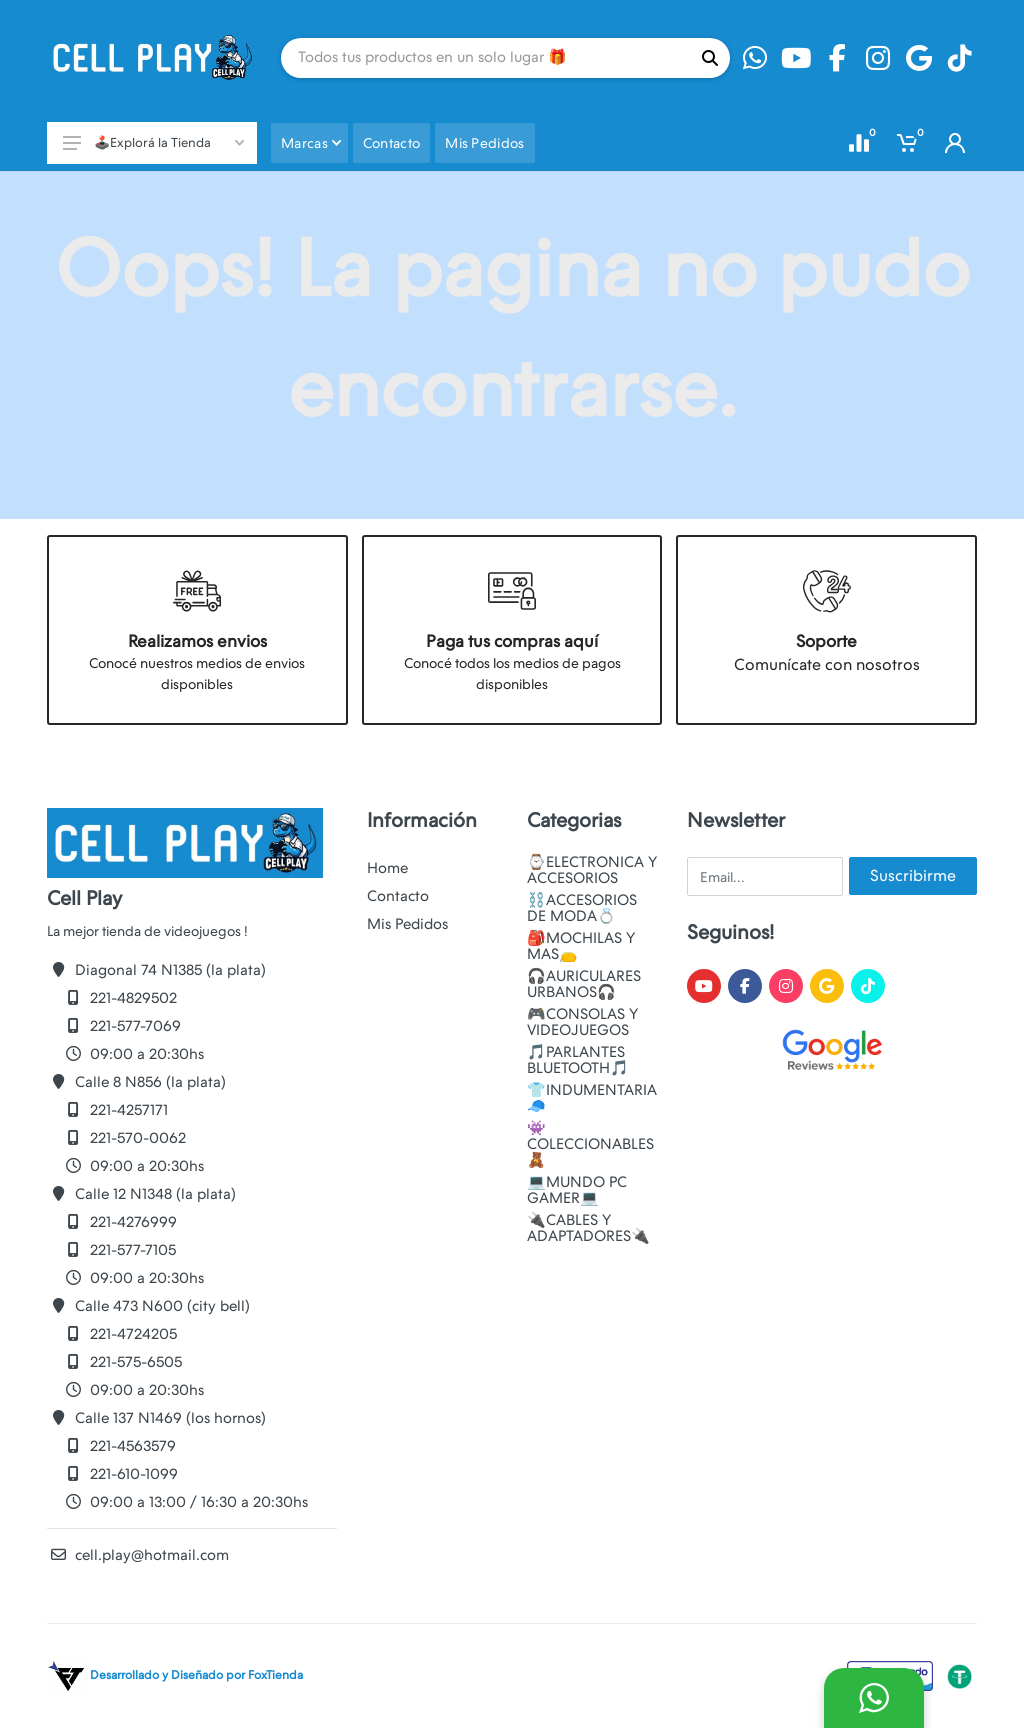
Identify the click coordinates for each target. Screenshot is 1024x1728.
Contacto (398, 896)
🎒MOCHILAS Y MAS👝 (581, 946)
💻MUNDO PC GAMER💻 (577, 1190)
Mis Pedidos (407, 924)
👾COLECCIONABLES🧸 (590, 1144)
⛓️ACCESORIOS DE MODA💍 (582, 908)
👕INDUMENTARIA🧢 (592, 1098)
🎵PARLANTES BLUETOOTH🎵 (578, 1060)
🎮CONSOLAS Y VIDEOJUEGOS (582, 1022)
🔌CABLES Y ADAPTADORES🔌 (588, 1228)
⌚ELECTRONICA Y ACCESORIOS (592, 870)
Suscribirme (913, 875)
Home (387, 868)
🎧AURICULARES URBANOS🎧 (584, 984)
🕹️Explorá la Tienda (153, 142)
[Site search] (485, 58)
